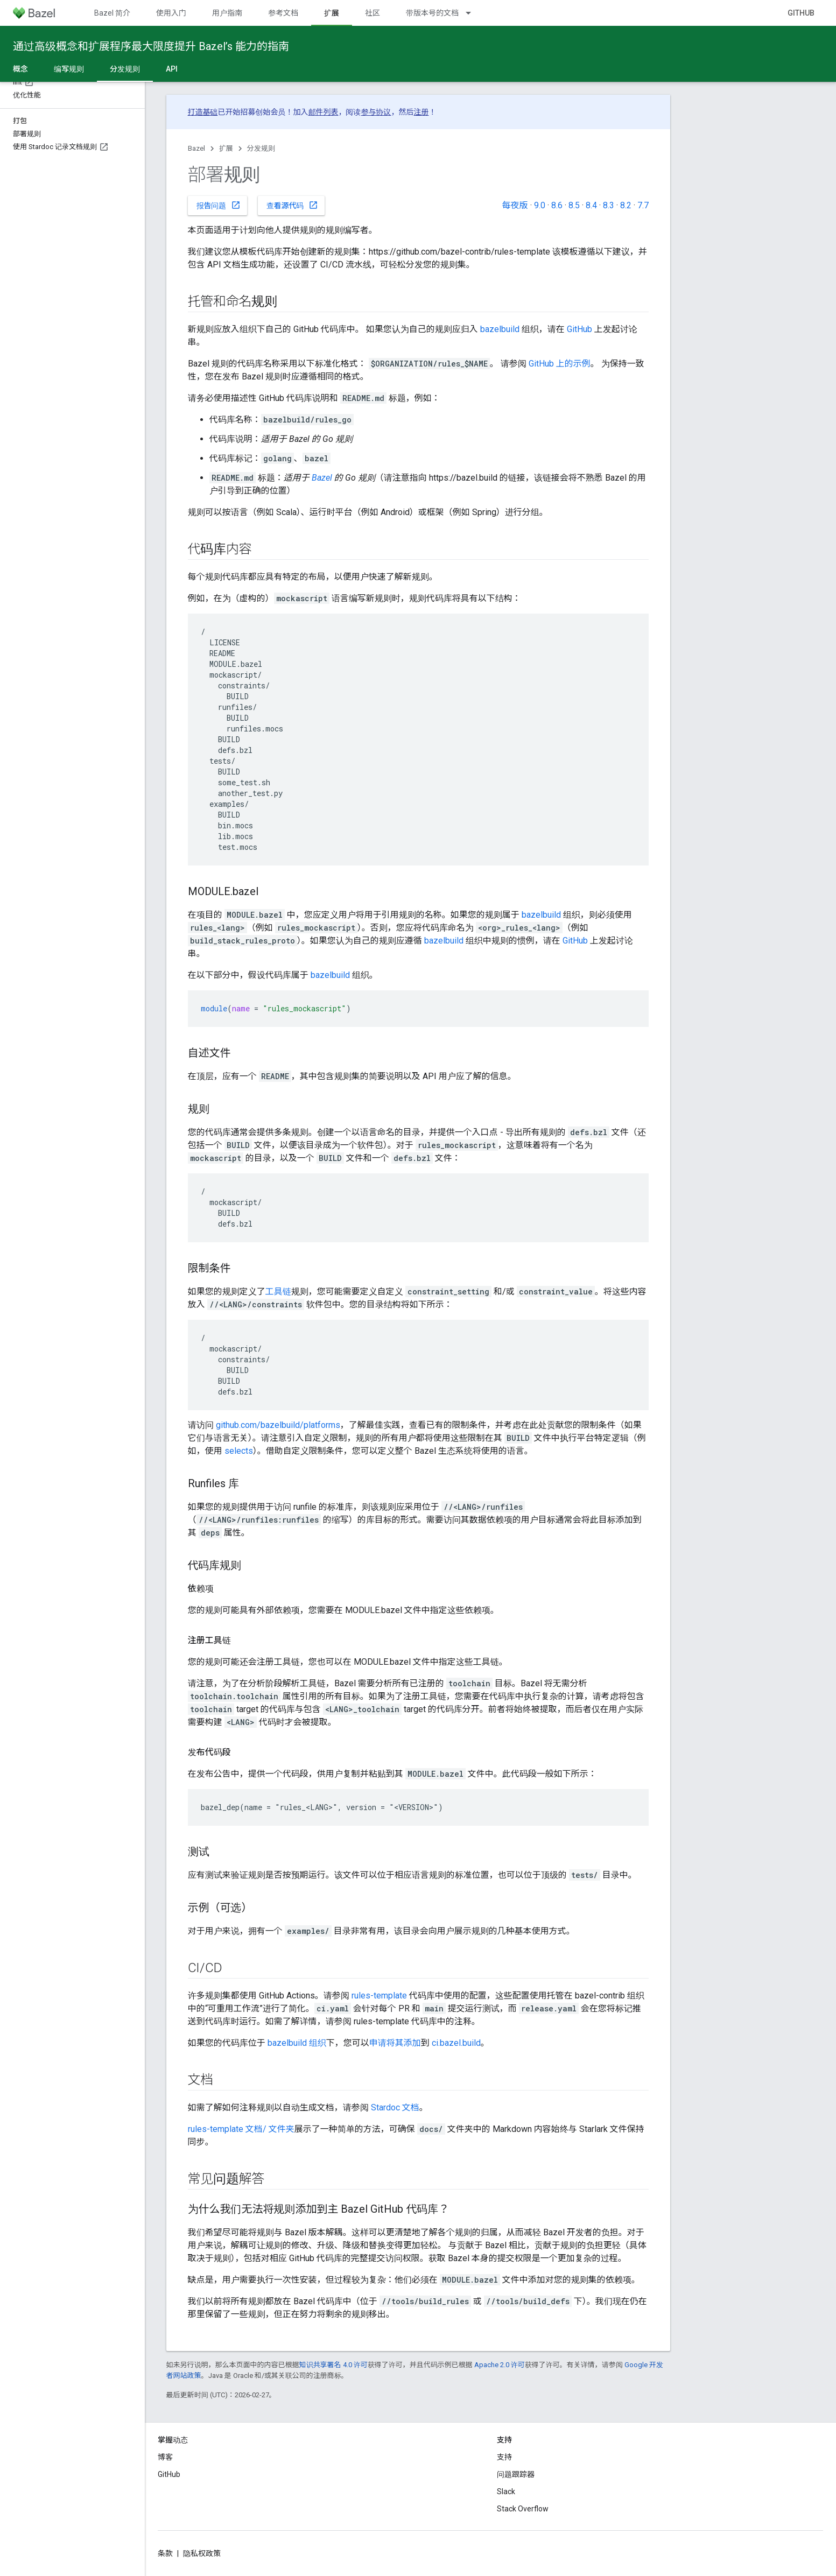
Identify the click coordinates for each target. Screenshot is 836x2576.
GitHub (801, 13)
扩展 (226, 148)
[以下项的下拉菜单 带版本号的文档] (473, 13)
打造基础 (203, 112)
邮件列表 (323, 112)
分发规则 (261, 148)
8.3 (608, 205)
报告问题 (218, 205)
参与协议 (376, 112)
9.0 (539, 205)
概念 (20, 69)
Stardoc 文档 (395, 2107)
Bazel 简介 (112, 13)
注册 (421, 112)
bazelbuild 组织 (297, 2043)
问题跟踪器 (516, 2474)
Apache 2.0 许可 (499, 2365)
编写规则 (69, 69)
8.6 (557, 205)
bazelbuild (499, 329)
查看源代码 (292, 205)
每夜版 (515, 205)
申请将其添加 (395, 2043)
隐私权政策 (202, 2553)
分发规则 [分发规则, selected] (125, 69)
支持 (504, 2457)
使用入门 (171, 13)
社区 (372, 13)
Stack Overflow (523, 2508)
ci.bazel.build (456, 2043)
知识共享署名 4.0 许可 (333, 2365)
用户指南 (227, 13)
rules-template (379, 1995)
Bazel (196, 148)
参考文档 (283, 13)
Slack (506, 2491)
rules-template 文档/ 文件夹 (241, 2129)
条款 (165, 2553)
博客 (165, 2457)
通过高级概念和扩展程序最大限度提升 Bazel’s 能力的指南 (151, 46)
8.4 (591, 205)
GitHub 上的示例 (560, 363)
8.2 (625, 205)
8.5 (574, 205)
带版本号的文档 (432, 13)
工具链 (278, 1291)
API (172, 69)
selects (238, 1451)
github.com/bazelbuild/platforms (278, 1425)
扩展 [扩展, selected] (331, 13)
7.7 (643, 205)
